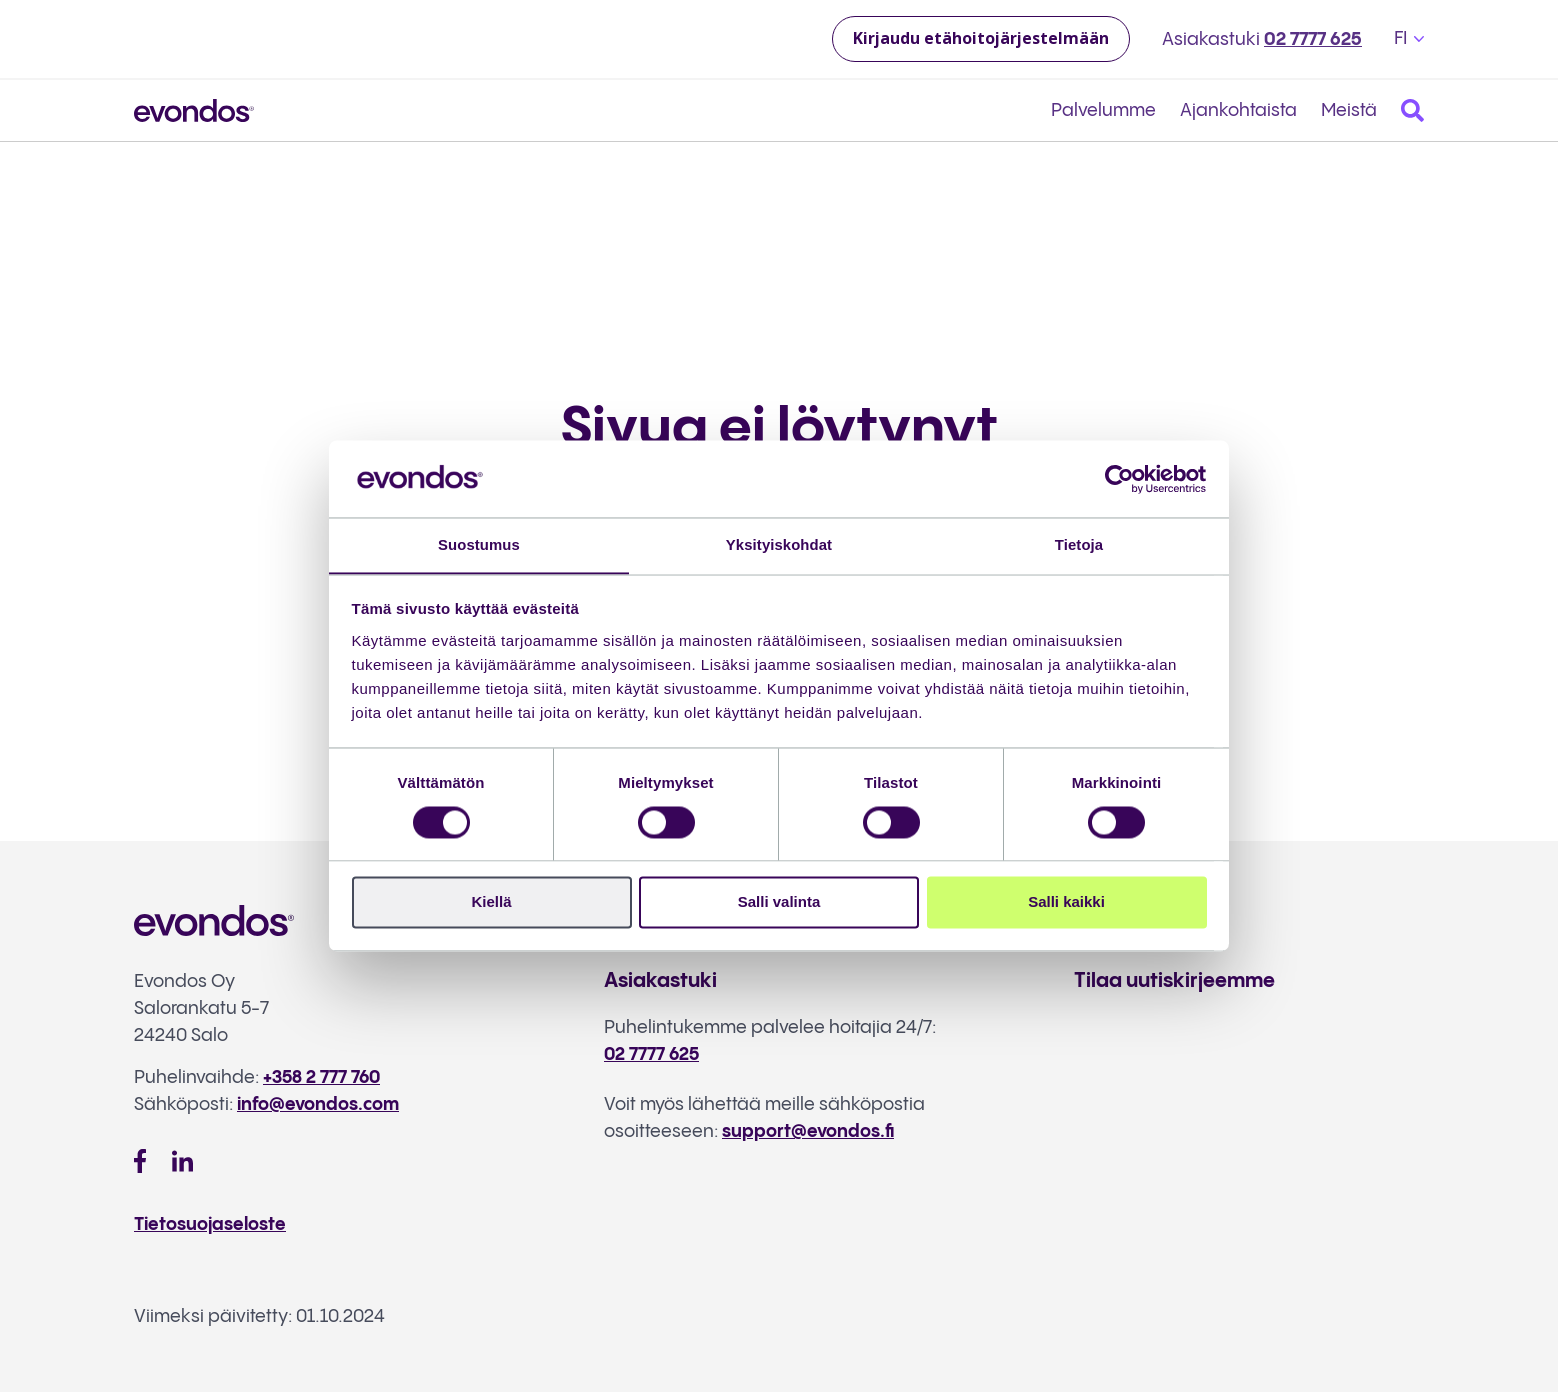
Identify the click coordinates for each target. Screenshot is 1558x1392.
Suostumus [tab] (479, 544)
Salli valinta (779, 902)
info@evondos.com (319, 1104)
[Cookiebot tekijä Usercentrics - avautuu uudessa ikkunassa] (1119, 478)
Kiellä (491, 902)
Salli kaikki (1066, 902)
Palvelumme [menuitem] (1103, 110)
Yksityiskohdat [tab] (778, 544)
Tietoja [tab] (1079, 544)
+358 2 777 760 (323, 1077)
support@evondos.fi (808, 1131)
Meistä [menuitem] (1349, 110)
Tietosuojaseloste (212, 1223)
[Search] (1412, 110)
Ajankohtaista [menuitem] (1238, 110)
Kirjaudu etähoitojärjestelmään (981, 38)
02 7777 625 (1313, 39)
